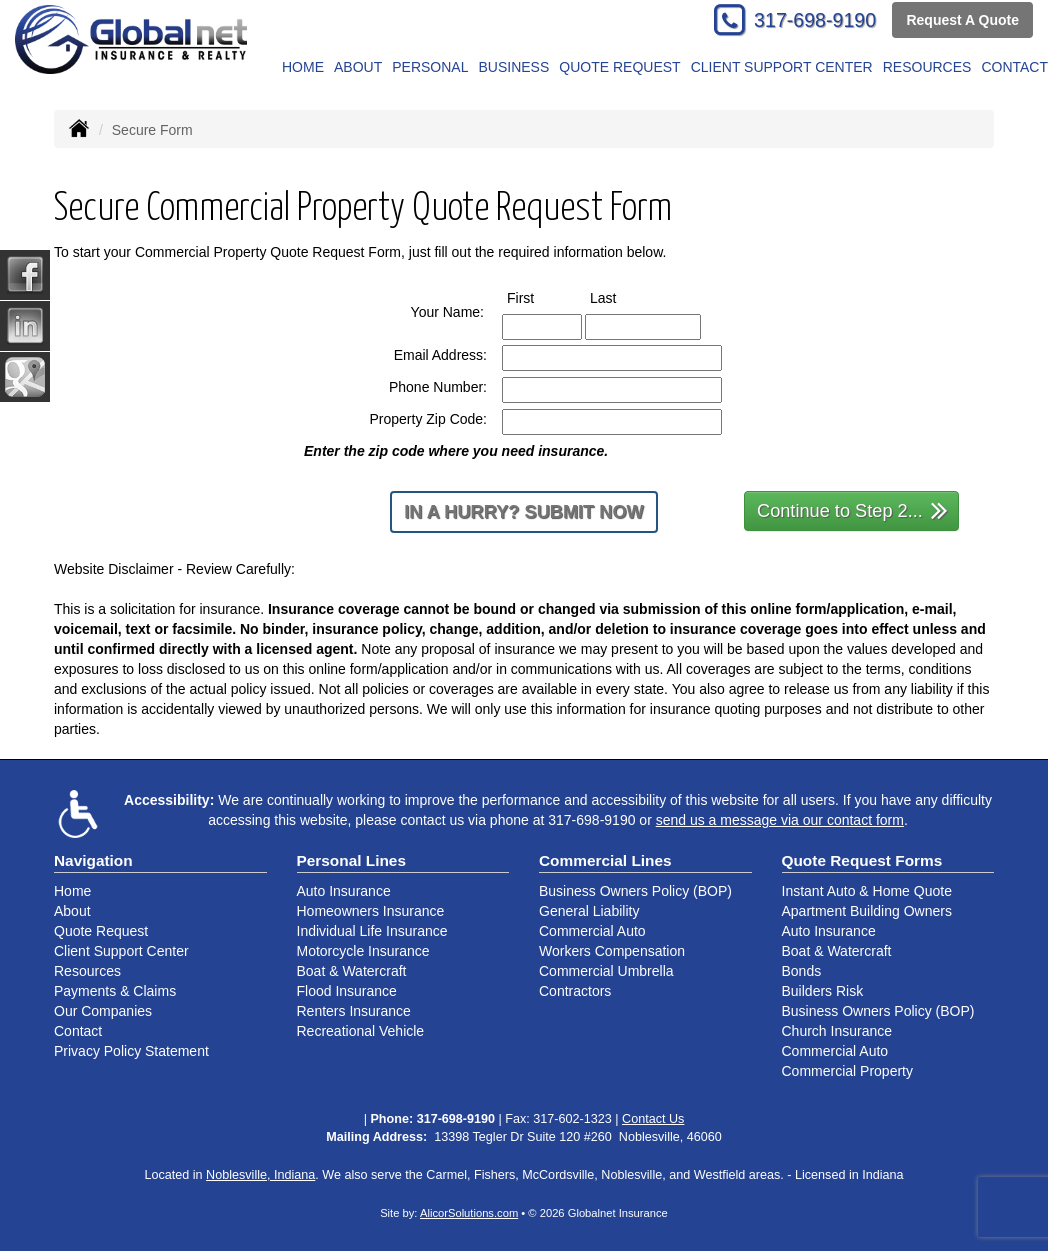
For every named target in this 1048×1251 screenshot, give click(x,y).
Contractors (575, 991)
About (358, 67)
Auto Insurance (344, 891)
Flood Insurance (347, 991)
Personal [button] (430, 67)
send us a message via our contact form (780, 820)
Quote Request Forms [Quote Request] (862, 860)
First (539, 297)
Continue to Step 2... (852, 509)
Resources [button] (927, 67)
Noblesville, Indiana (260, 1175)
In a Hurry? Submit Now (523, 512)
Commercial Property (847, 1071)
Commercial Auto (592, 931)
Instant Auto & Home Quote (867, 891)
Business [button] (513, 67)
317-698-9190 (815, 20)
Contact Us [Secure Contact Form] (653, 1119)
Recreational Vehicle (361, 1031)
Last (621, 297)
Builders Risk (823, 991)
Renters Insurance (354, 1011)
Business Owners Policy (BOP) (635, 891)
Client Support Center (121, 951)
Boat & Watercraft (352, 971)
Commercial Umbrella (606, 971)
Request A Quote (962, 20)
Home (303, 67)
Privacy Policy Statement (131, 1051)
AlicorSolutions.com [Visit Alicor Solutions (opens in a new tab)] (469, 1213)
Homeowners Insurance (371, 911)
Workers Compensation (612, 951)
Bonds (802, 971)
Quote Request (101, 931)
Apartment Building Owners (867, 911)
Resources (87, 971)
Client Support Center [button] (782, 67)
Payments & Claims (115, 991)
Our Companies (103, 1011)
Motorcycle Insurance (363, 951)
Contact (78, 1031)
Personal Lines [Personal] (352, 860)
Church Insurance (837, 1031)
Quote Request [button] (619, 67)
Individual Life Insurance (372, 931)
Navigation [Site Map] (93, 860)
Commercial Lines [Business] (605, 860)
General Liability (589, 911)
